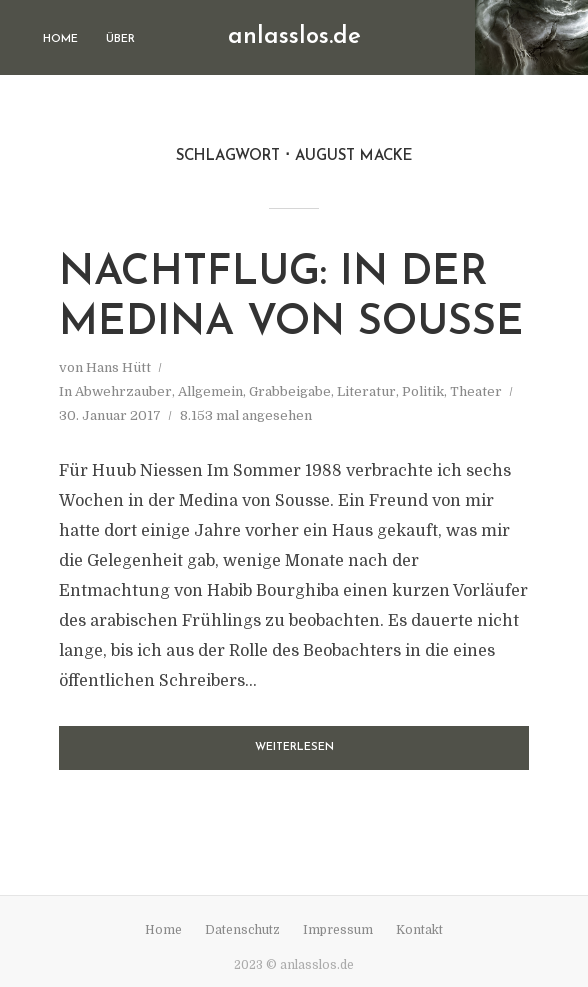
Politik (423, 391)
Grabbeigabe (290, 391)
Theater (476, 391)
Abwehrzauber (123, 391)
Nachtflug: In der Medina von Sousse (291, 298)
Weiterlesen (294, 747)
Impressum (338, 930)
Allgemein (210, 391)
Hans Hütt (118, 367)
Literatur (366, 391)
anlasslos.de (294, 37)
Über (120, 39)
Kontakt (419, 930)
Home (60, 39)
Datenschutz (242, 930)
